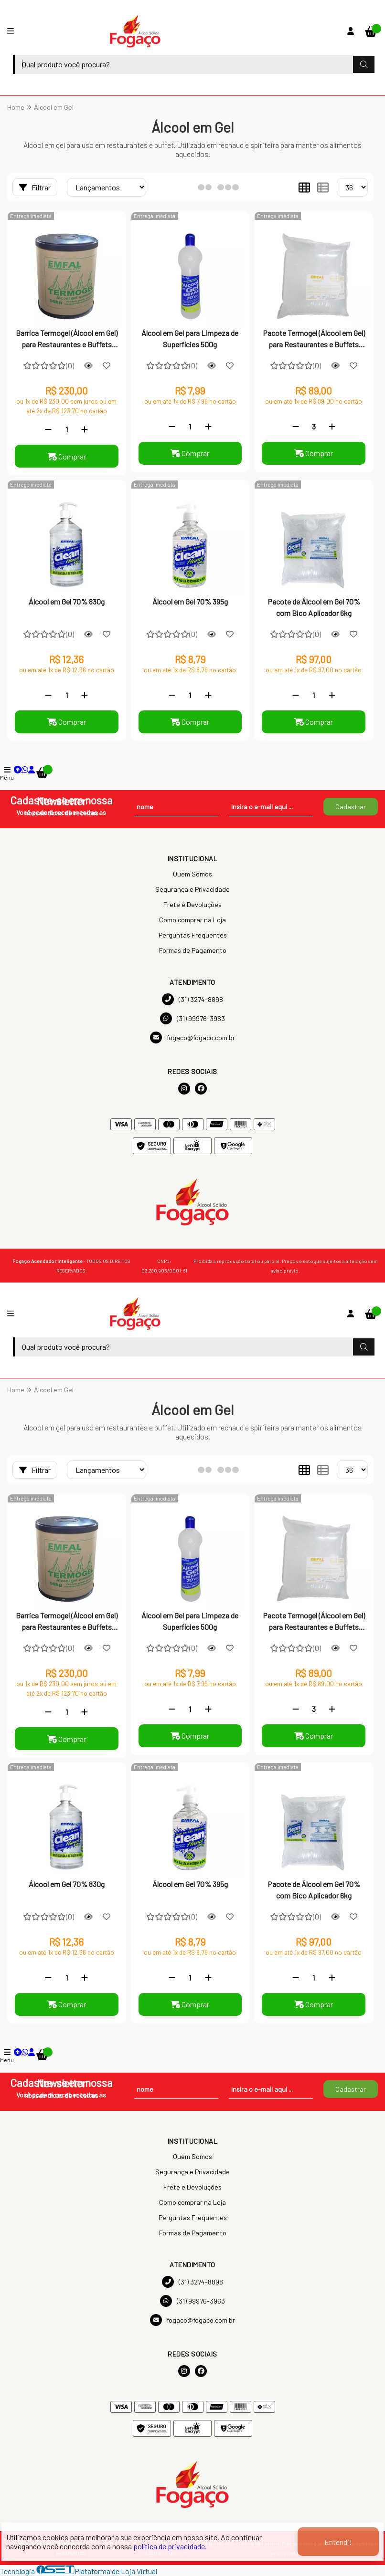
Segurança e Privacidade (192, 889)
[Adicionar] (84, 429)
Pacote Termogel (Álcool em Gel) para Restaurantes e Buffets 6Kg (314, 339)
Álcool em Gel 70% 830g (67, 601)
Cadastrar (350, 807)
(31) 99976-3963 (192, 1018)
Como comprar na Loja (192, 920)
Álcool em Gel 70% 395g (190, 601)
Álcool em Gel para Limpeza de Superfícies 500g (189, 338)
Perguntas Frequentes (193, 935)
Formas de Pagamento (192, 950)
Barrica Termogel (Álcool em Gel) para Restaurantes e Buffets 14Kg (67, 339)
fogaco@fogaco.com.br (192, 1037)
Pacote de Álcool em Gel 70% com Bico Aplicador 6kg (313, 607)
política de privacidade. (170, 2546)
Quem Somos (192, 874)
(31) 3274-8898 (192, 999)
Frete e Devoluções (192, 904)
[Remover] (48, 429)
